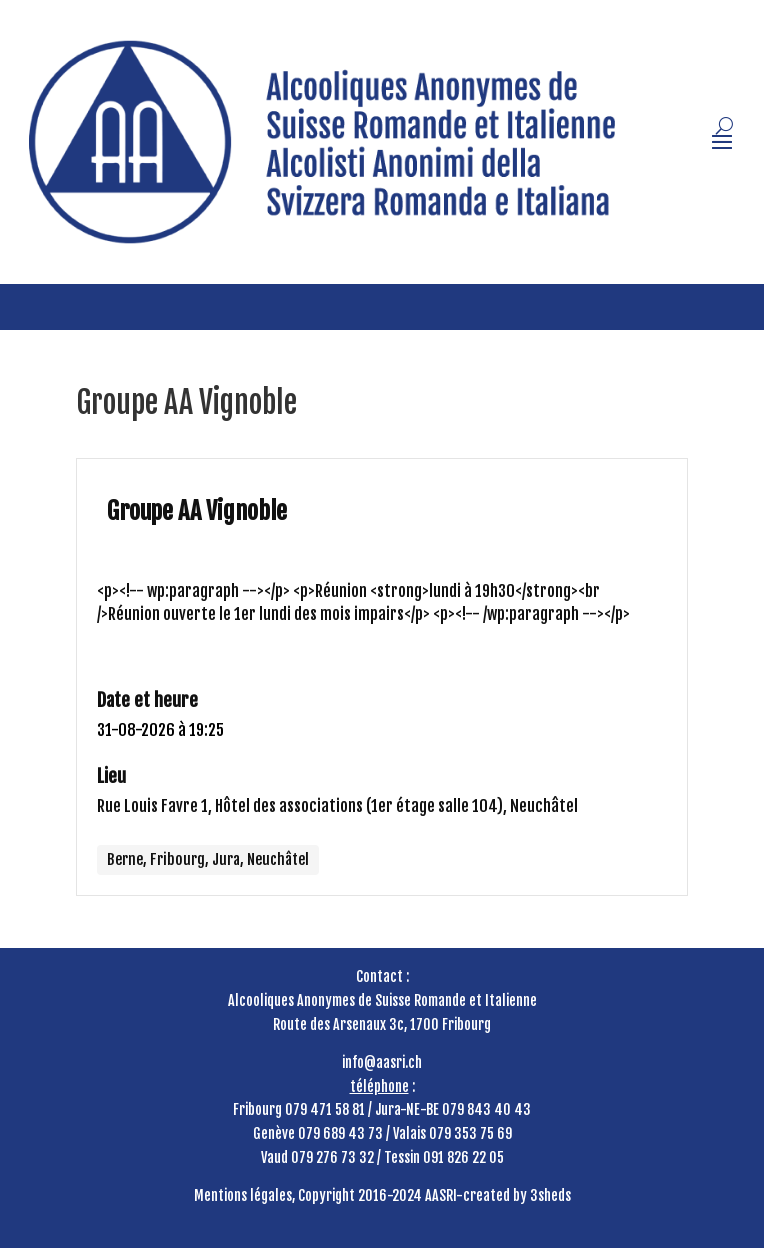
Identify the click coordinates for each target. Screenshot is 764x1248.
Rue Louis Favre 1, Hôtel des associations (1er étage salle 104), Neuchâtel (337, 806)
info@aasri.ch (382, 1062)
